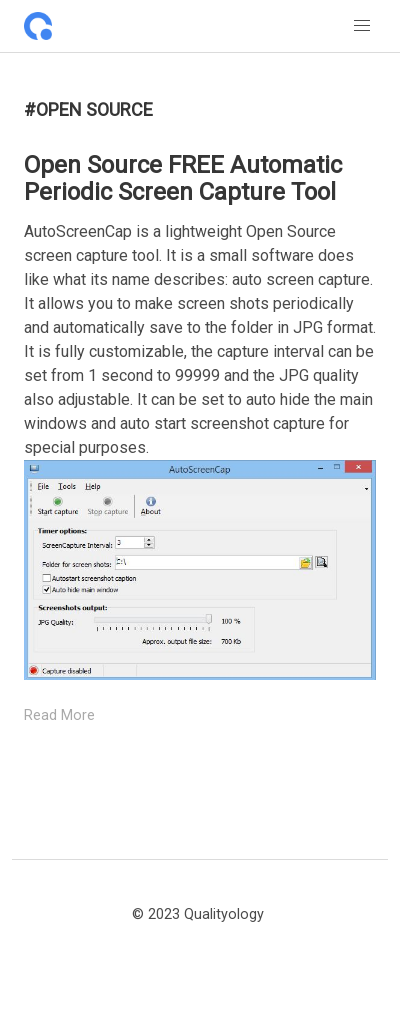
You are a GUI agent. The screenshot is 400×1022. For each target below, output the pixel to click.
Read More (59, 715)
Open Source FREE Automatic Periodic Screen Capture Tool (183, 178)
